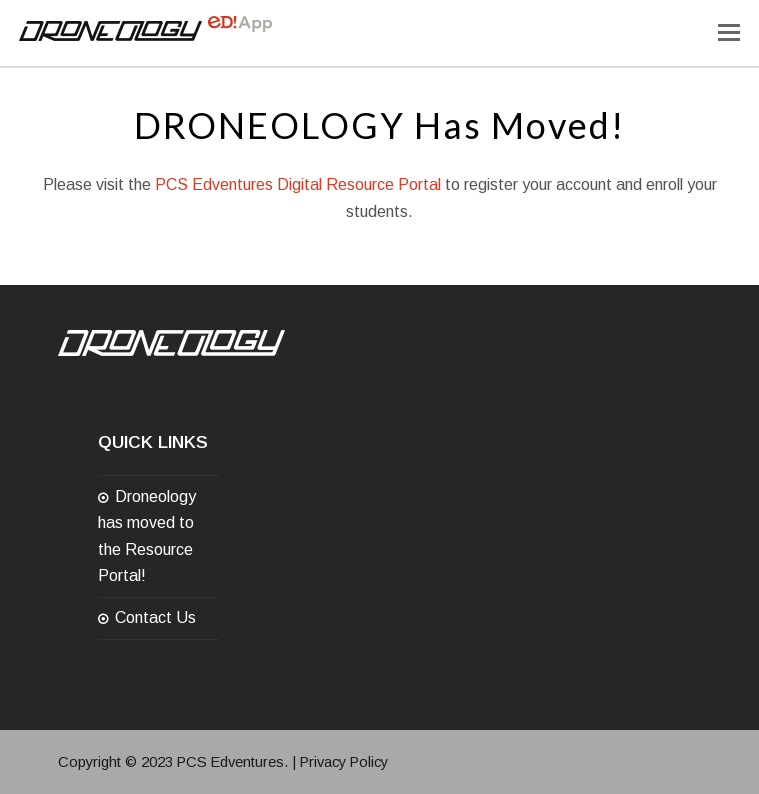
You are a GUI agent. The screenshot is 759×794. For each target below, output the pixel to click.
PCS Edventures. (232, 762)
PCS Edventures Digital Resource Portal (298, 184)
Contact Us (155, 617)
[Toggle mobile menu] (729, 33)
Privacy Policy (344, 762)
